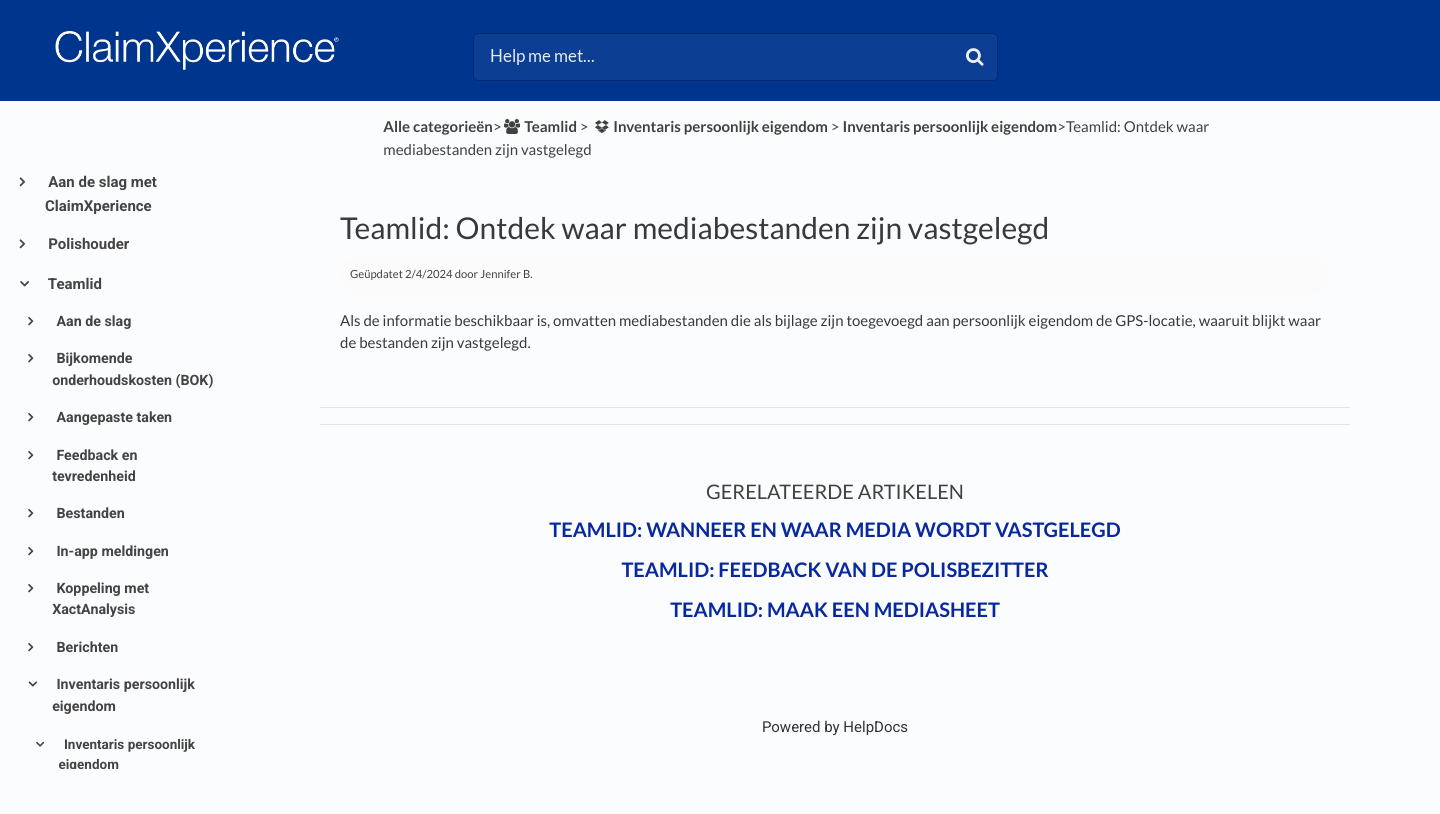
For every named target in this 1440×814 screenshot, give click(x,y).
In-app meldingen (111, 552)
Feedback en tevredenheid (94, 466)
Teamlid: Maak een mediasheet (835, 610)
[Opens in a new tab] (835, 727)
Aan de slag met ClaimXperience (101, 194)
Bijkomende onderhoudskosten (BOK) (132, 369)
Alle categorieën (438, 127)
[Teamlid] (539, 127)
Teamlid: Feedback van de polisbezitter (834, 570)
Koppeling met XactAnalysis (100, 599)
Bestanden (89, 514)
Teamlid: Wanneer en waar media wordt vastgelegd (834, 530)
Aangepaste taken (112, 418)
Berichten (85, 648)
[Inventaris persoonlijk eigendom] (709, 127)
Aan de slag (92, 322)
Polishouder (87, 244)
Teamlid (73, 284)
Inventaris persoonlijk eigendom (123, 695)
